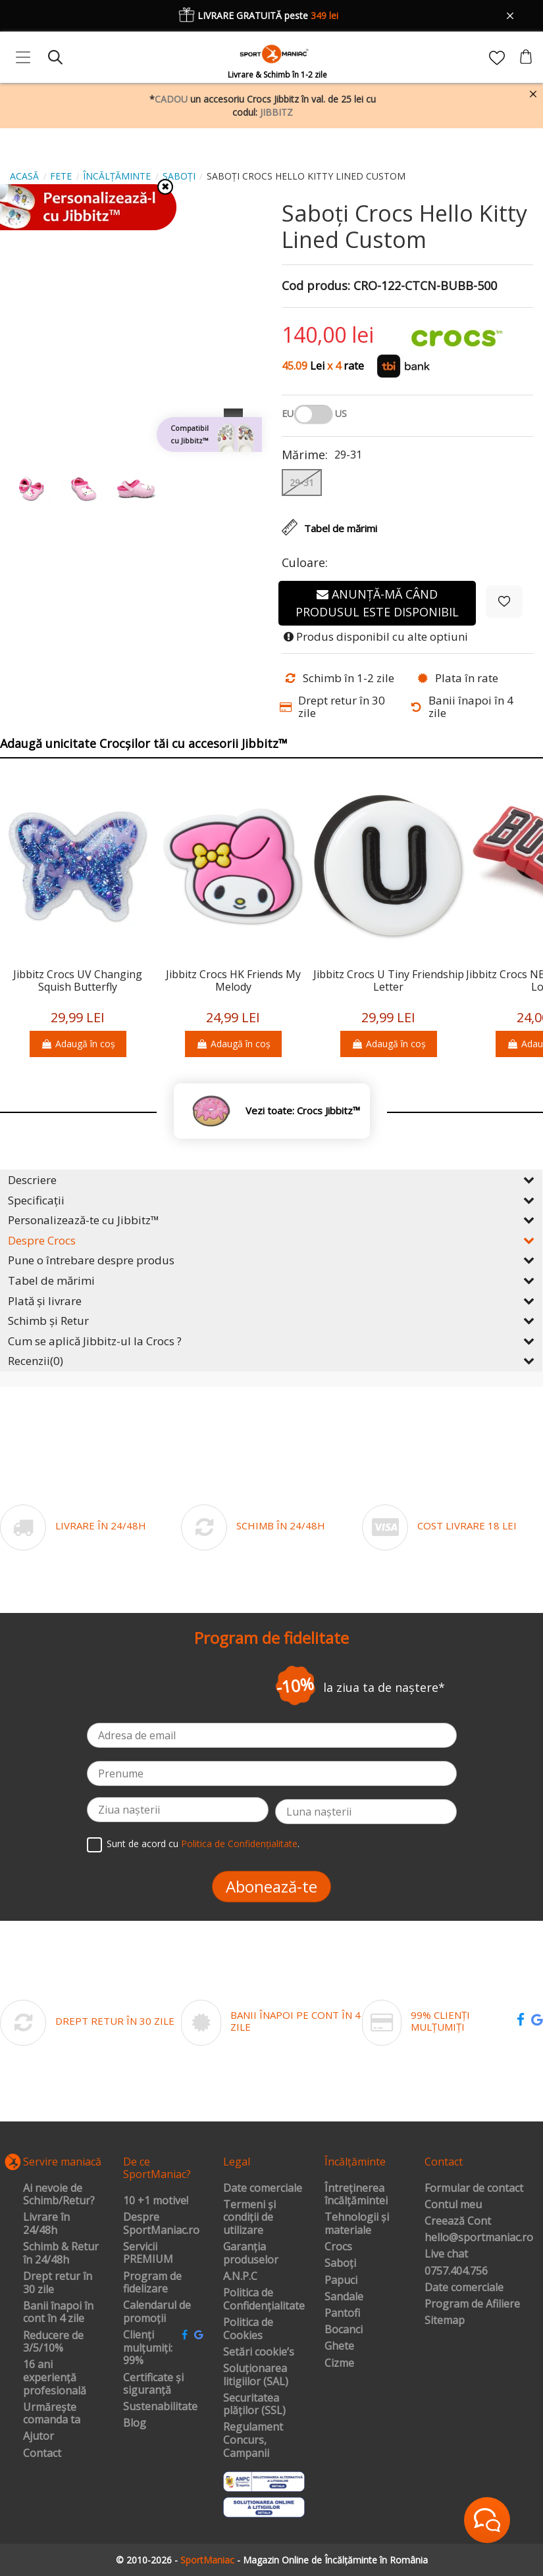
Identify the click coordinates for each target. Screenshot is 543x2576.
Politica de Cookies (248, 2329)
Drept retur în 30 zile (57, 2283)
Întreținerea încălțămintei (356, 2195)
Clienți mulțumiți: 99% (147, 2348)
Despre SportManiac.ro (161, 2224)
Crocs (338, 2247)
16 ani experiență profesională (54, 2377)
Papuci (340, 2280)
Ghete (339, 2346)
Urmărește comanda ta (51, 2414)
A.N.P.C (240, 2276)
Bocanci (343, 2330)
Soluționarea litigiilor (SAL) (255, 2375)
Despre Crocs (271, 1240)
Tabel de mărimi (271, 1280)
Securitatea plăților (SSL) (254, 2404)
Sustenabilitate (160, 2407)
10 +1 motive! (155, 2201)
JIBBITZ (276, 112)
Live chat (446, 2254)
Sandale (343, 2297)
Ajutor (38, 2436)
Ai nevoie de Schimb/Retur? (59, 2195)
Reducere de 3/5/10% (53, 2342)
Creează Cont (458, 2221)
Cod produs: (316, 286)
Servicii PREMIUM (148, 2253)
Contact (42, 2453)
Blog (134, 2423)
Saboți (340, 2263)
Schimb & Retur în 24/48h (61, 2253)
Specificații (271, 1200)
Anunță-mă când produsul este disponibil (377, 603)
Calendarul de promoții (157, 2312)
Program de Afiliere (472, 2304)
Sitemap (445, 2320)
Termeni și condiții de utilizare (249, 2217)
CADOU (171, 99)
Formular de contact (474, 2188)
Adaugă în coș (78, 1043)
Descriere (271, 1179)
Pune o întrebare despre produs (271, 1260)
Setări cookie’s (258, 2352)
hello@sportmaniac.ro (479, 2237)
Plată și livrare (271, 1300)
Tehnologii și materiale (356, 2224)
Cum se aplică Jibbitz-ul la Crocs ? (271, 1341)
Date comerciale (262, 2188)
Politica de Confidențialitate (239, 1843)
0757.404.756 (456, 2271)
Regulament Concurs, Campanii (253, 2440)
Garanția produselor (250, 2253)
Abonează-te (271, 1886)
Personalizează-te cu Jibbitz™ (271, 1219)
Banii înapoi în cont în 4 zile (58, 2312)
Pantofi (342, 2313)
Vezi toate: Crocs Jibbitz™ (303, 1110)
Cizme (339, 2363)
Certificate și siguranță (153, 2384)
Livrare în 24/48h (46, 2224)
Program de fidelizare (152, 2283)
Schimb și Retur (271, 1320)
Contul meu (453, 2205)
